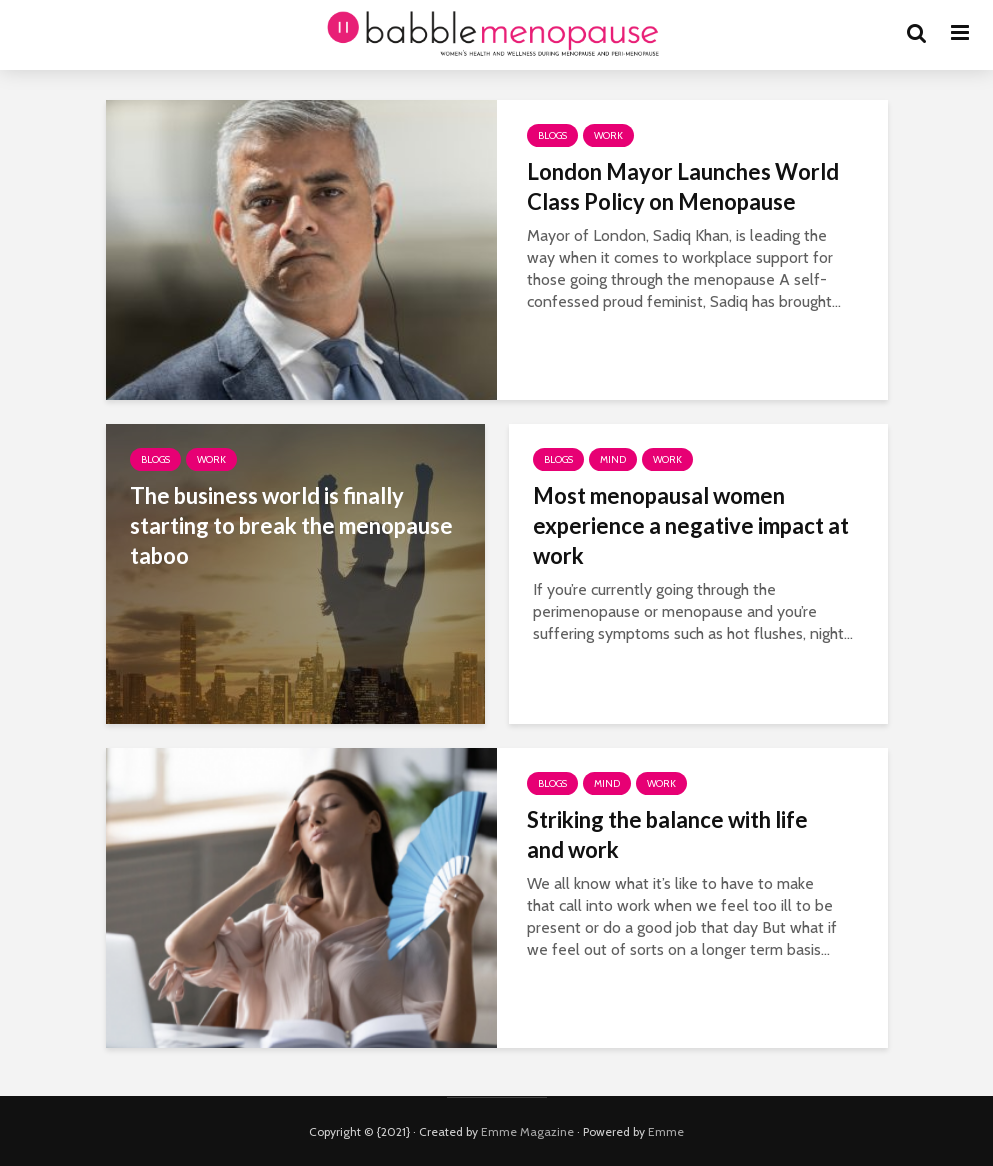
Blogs (552, 135)
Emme (666, 1131)
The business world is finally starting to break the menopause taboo (291, 525)
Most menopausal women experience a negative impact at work (691, 525)
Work (608, 135)
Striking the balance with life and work (667, 834)
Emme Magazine (527, 1131)
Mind (613, 459)
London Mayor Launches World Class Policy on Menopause (683, 186)
